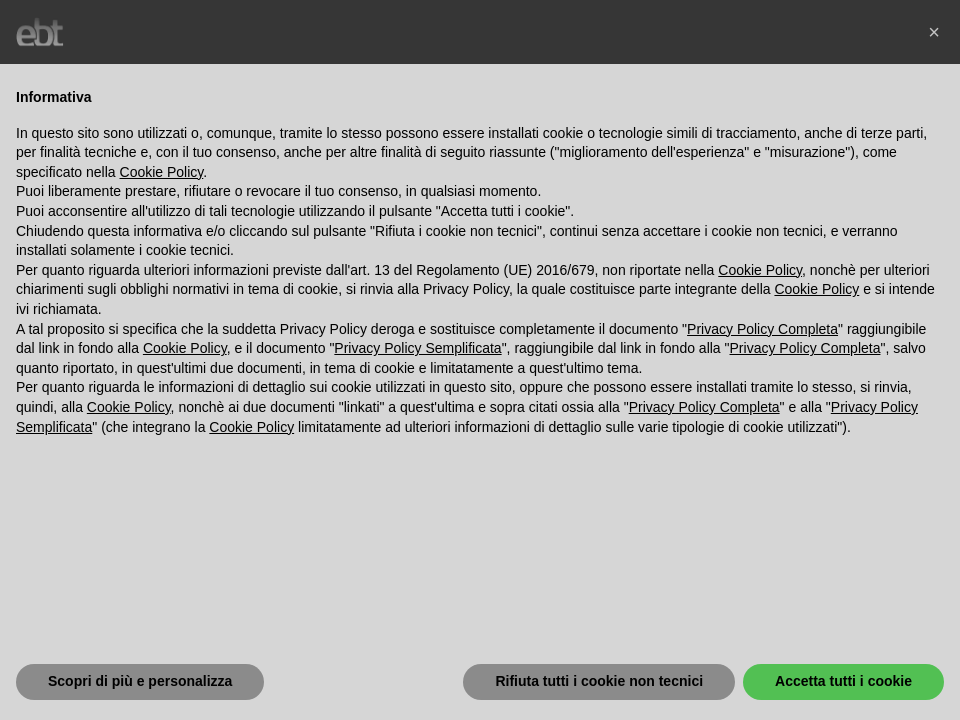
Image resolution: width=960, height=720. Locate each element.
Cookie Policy (162, 172)
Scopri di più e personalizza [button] (140, 681)
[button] (934, 32)
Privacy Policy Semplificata (417, 348)
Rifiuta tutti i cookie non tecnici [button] (599, 681)
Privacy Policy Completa (762, 329)
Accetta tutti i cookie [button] (843, 681)
